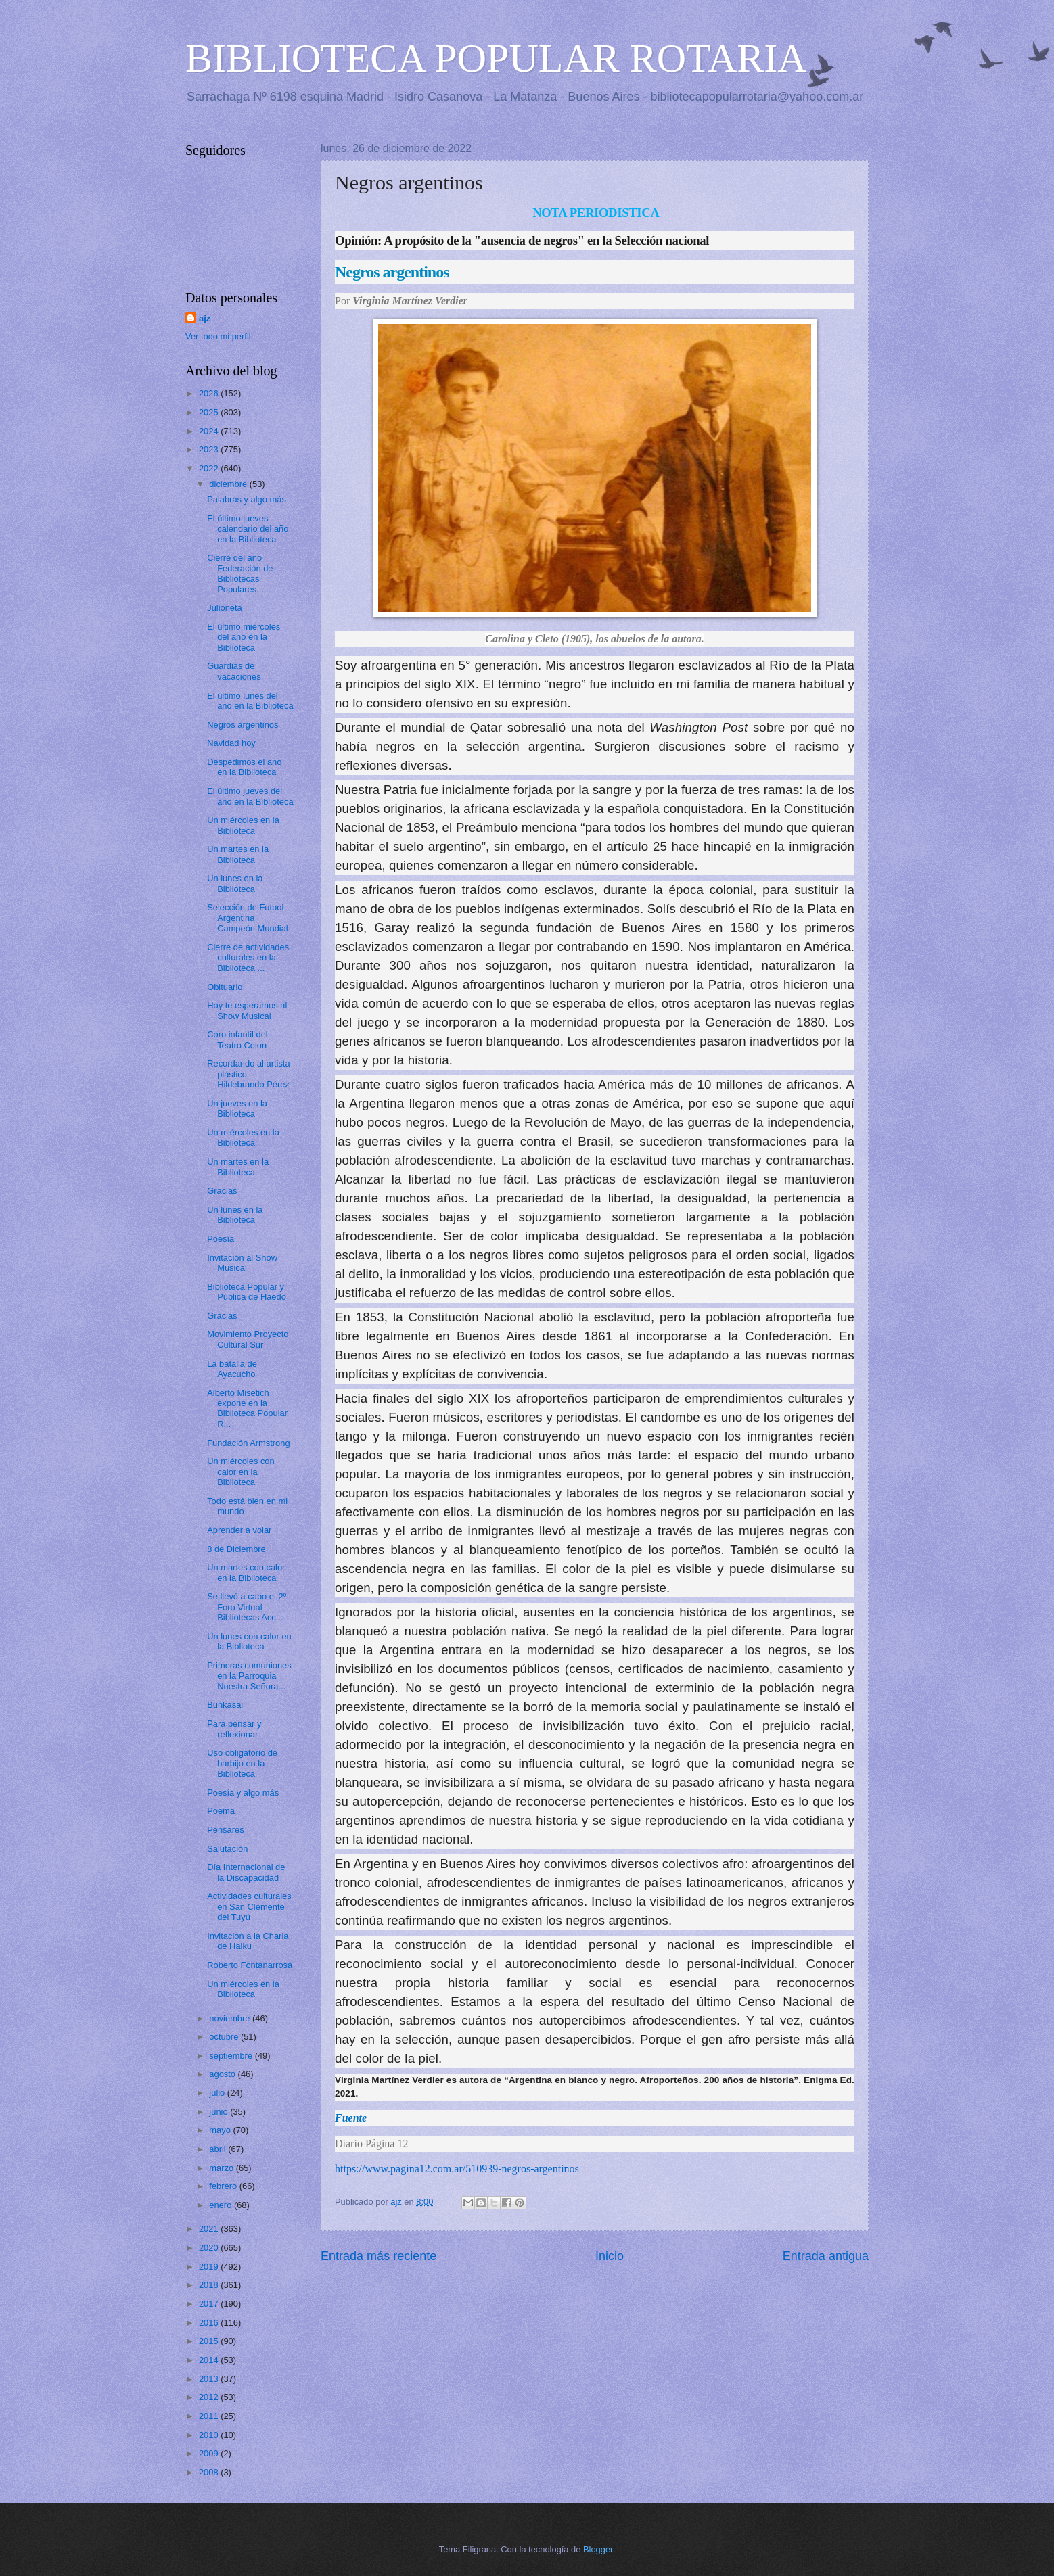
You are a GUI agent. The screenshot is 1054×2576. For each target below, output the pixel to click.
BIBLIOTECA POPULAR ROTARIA (496, 58)
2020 (210, 2248)
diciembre (229, 484)
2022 (210, 468)
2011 (210, 2416)
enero (221, 2205)
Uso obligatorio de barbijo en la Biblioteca (242, 1763)
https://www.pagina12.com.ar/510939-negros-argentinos (457, 2168)
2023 (210, 449)
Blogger (598, 2549)
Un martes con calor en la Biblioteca (246, 1572)
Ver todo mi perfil (218, 336)
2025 (210, 412)
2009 (210, 2453)
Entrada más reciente (378, 2256)
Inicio (609, 2256)
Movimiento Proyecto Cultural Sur (247, 1339)
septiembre (231, 2056)
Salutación (227, 1849)
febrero (224, 2186)
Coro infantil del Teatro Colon (237, 1039)
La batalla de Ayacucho (232, 1369)
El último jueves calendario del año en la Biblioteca (247, 528)
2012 (210, 2397)
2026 (210, 393)
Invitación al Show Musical (242, 1262)
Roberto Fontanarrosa (249, 1965)
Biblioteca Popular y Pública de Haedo (246, 1292)
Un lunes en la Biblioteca (234, 883)
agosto (223, 2074)
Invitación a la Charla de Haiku (247, 1941)
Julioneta (224, 608)
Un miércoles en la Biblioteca (243, 825)
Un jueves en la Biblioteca (237, 1108)
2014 (210, 2360)
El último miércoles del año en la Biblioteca (243, 637)
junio (219, 2112)
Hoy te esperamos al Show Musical (247, 1010)
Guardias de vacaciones (233, 671)
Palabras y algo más (246, 499)
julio (218, 2093)
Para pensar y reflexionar (234, 1728)
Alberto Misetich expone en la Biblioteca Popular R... (247, 1408)
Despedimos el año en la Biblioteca (244, 767)
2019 (210, 2267)
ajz (204, 318)
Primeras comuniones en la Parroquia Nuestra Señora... (249, 1675)
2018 (210, 2285)
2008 (210, 2472)
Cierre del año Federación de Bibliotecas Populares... (240, 573)
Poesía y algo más (243, 1792)
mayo (221, 2130)
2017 (210, 2304)
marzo (222, 2168)
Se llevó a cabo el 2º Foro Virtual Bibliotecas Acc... (246, 1606)
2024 (210, 431)
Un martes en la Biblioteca (238, 854)
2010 (210, 2435)
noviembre (230, 2018)
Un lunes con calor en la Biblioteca (249, 1641)
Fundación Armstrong (248, 1443)
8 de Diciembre (236, 1549)
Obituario (224, 987)
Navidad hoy (231, 743)
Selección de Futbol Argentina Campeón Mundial (247, 917)
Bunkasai (225, 1705)
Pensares (225, 1830)
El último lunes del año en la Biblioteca (250, 700)
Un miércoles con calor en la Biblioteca (240, 1471)
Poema (221, 1811)
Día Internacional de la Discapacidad (246, 1872)
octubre (225, 2037)
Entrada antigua (826, 2256)
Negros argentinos (242, 725)
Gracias (222, 1191)
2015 (210, 2341)
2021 (210, 2229)
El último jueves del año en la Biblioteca (250, 796)
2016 (210, 2323)
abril (218, 2149)
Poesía (220, 1239)
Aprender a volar (239, 1530)
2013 (210, 2379)
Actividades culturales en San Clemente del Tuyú (249, 1906)
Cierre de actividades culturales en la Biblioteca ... (248, 957)
